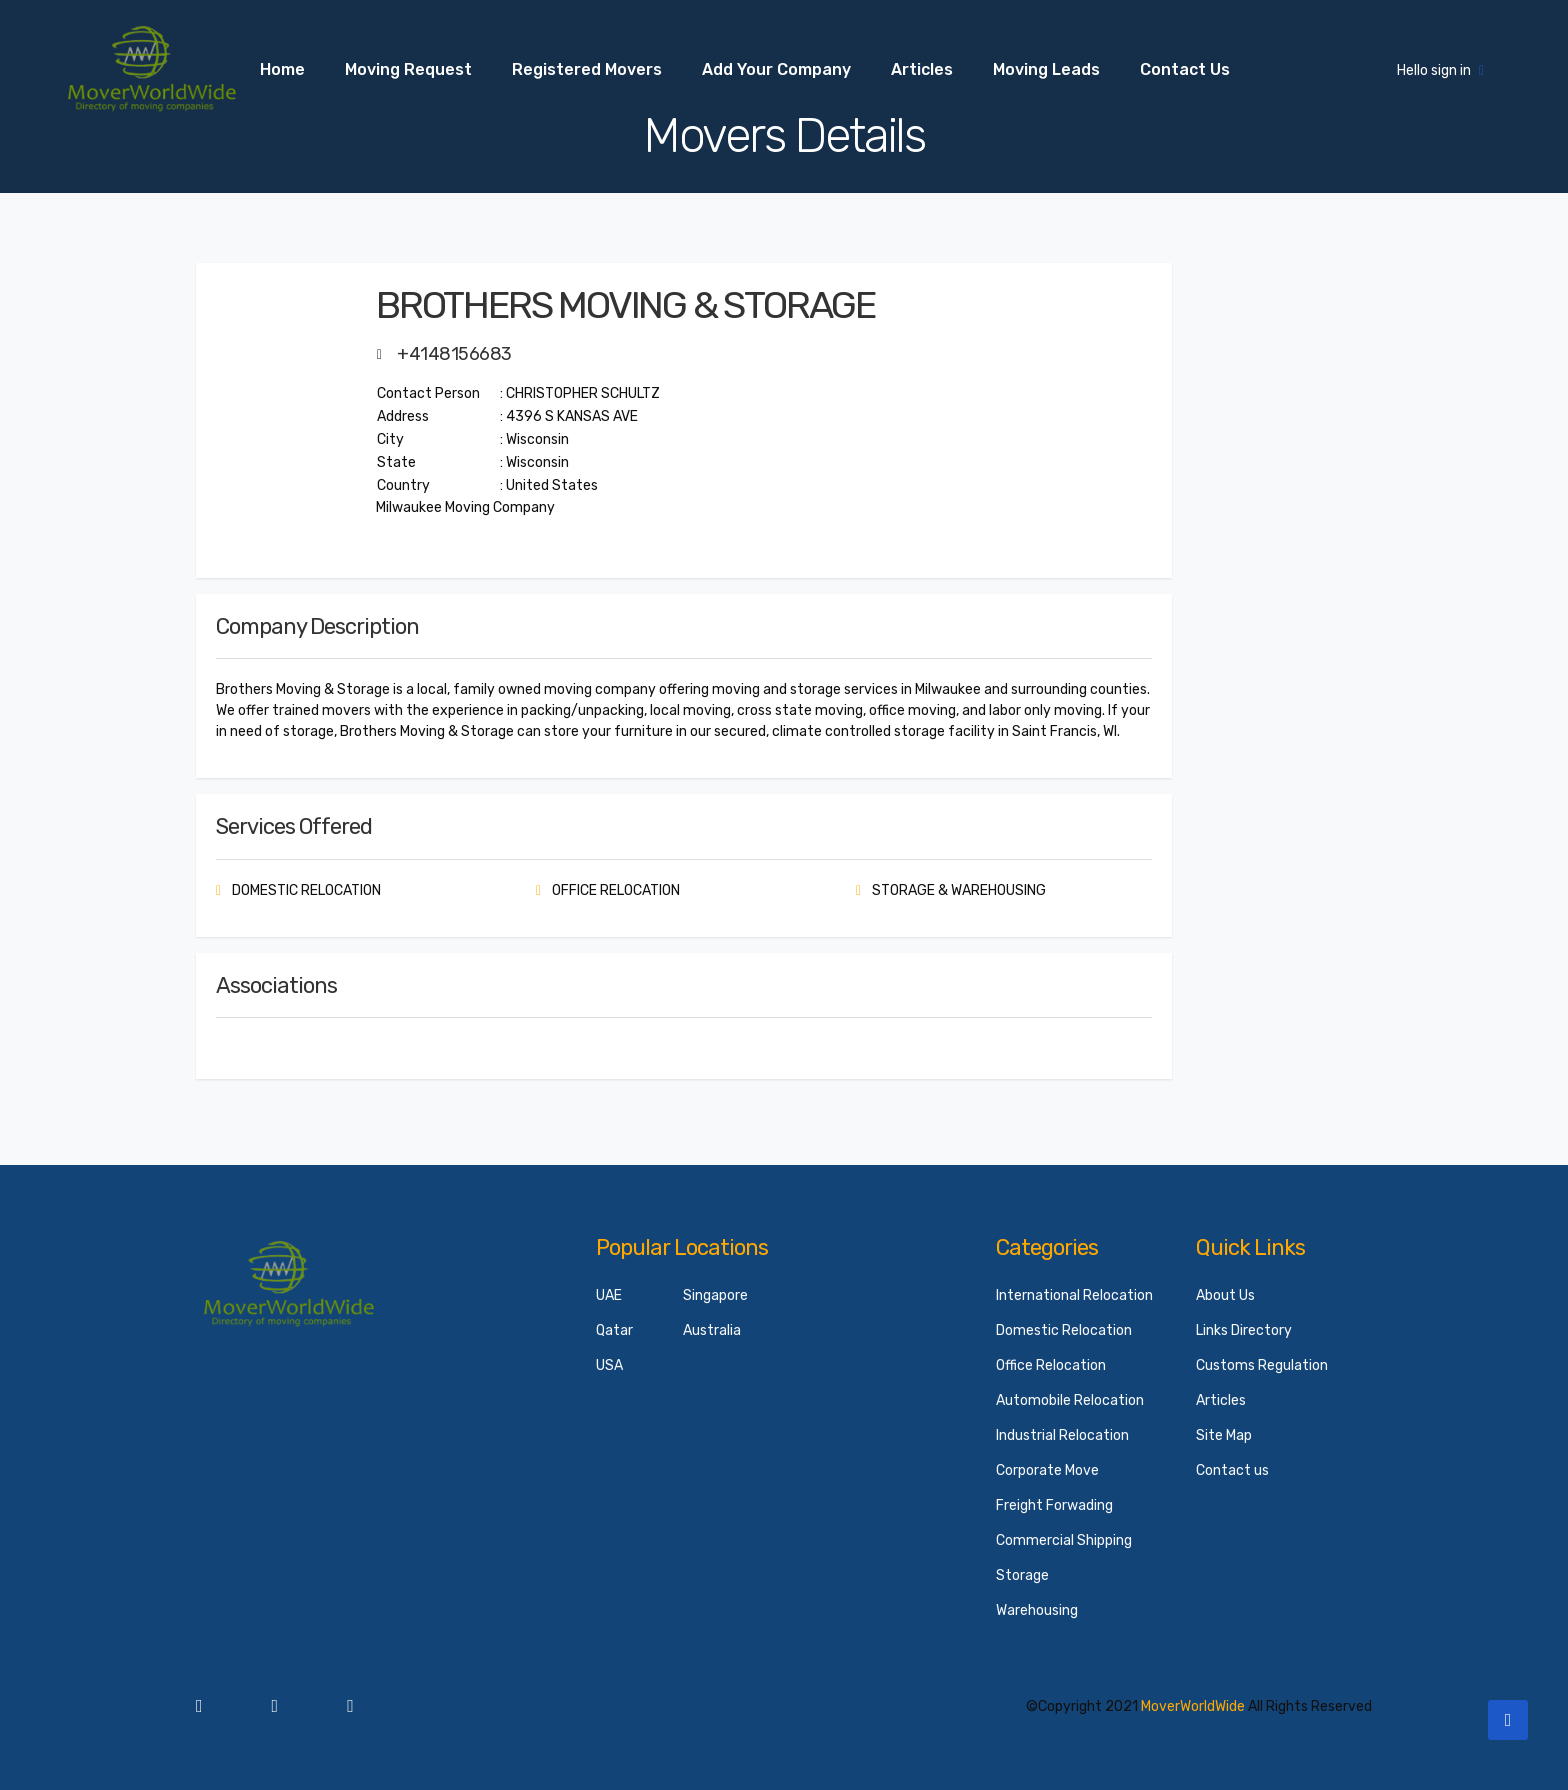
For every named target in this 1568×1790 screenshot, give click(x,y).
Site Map (1224, 1435)
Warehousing (1037, 1610)
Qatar (614, 1330)
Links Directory (1244, 1330)
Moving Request (408, 69)
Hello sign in (1440, 70)
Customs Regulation (1262, 1365)
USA (609, 1365)
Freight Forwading (1054, 1505)
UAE (609, 1295)
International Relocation (1074, 1295)
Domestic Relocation (1064, 1330)
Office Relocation (1051, 1365)
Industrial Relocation (1062, 1435)
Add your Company (776, 69)
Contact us (1185, 69)
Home (282, 69)
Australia (712, 1330)
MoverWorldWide (1193, 1706)
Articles (922, 69)
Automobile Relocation (1070, 1400)
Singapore (715, 1295)
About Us (1225, 1295)
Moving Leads (1046, 69)
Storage (1022, 1575)
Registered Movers (587, 69)
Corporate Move (1047, 1470)
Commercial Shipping (1064, 1540)
